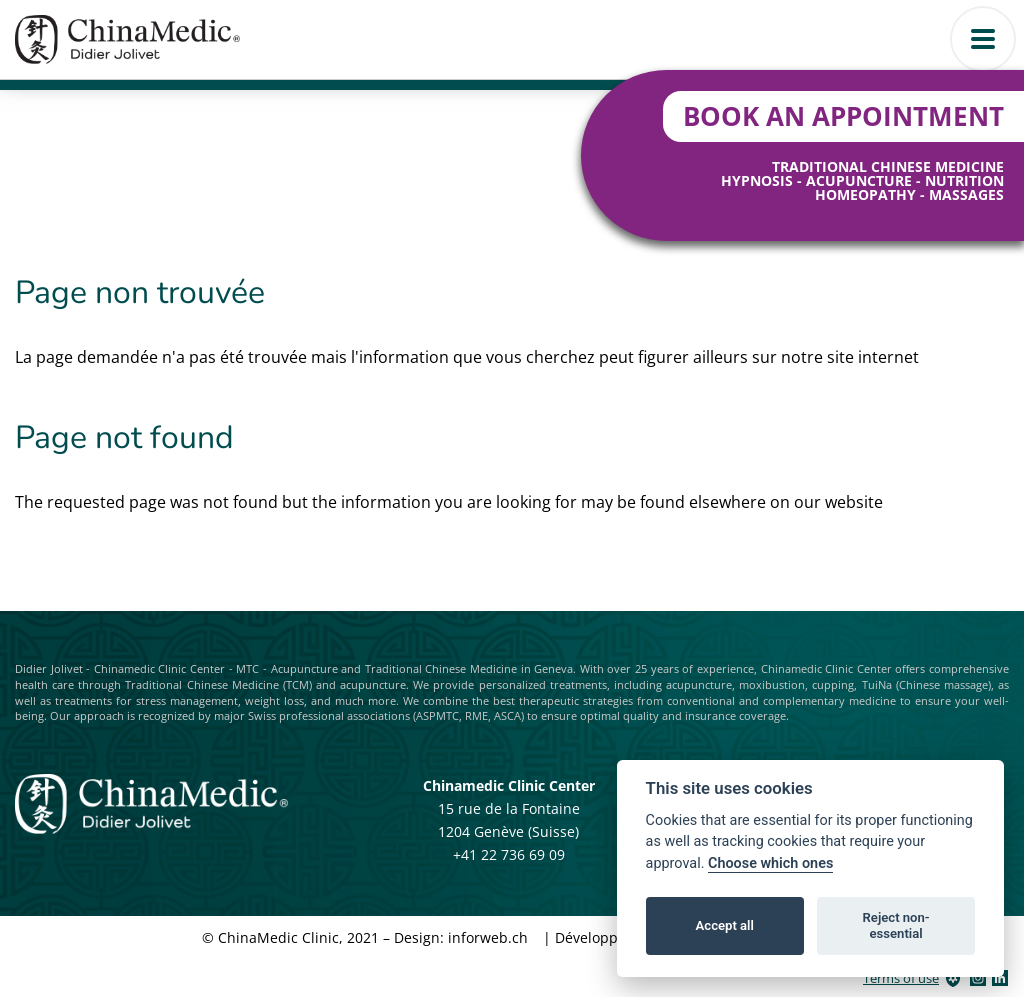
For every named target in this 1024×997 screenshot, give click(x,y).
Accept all (725, 925)
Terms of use (901, 978)
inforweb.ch (488, 937)
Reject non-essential (896, 925)
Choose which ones (770, 863)
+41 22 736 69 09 (509, 854)
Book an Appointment (843, 116)
